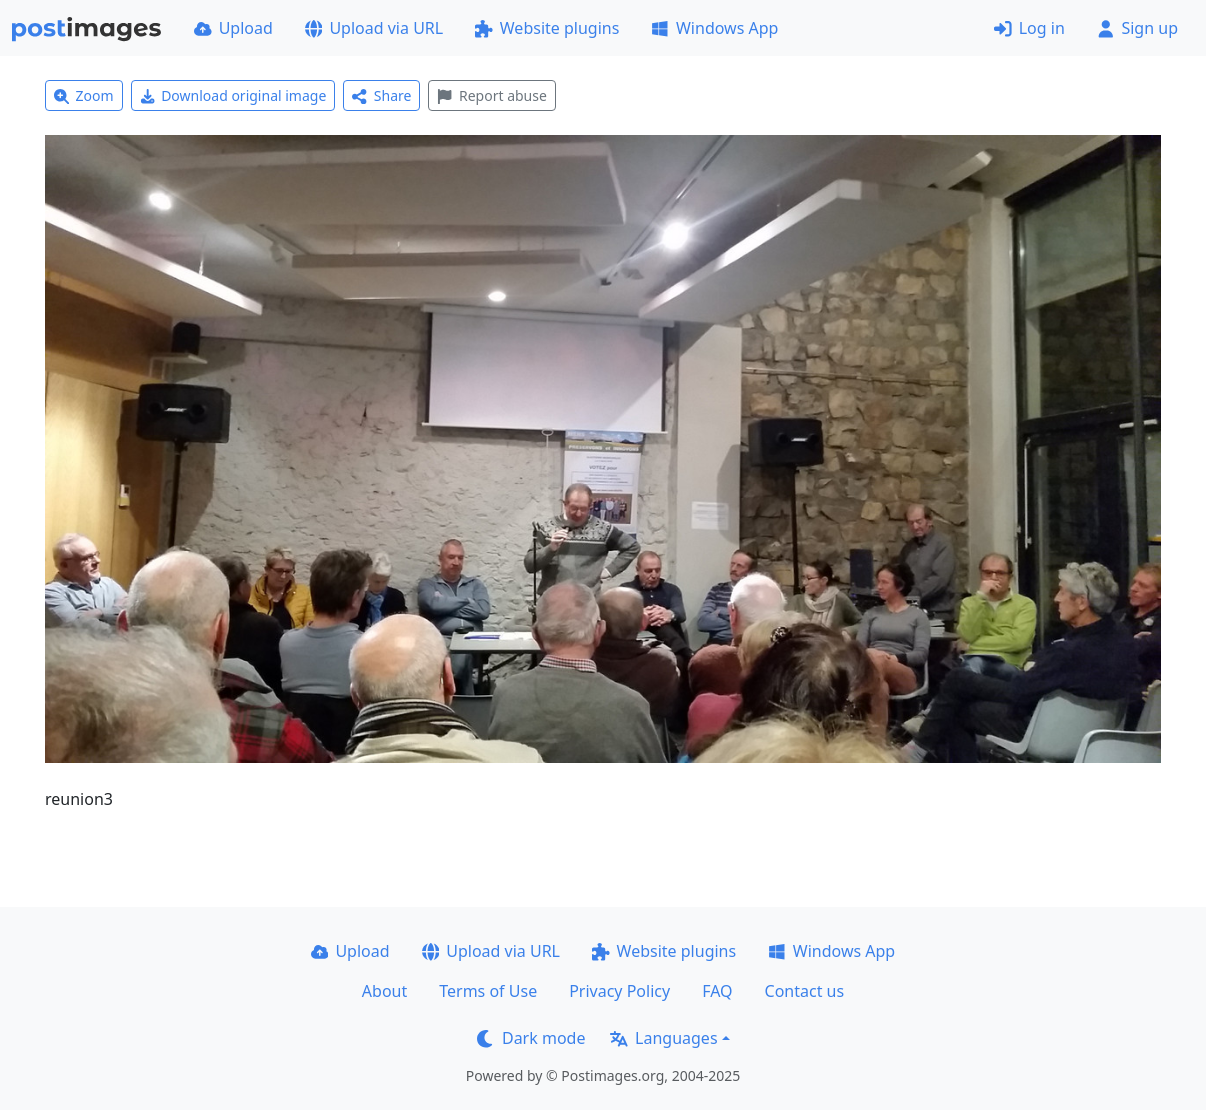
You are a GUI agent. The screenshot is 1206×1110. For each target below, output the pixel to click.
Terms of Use (488, 991)
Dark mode (531, 1038)
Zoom (84, 95)
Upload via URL (374, 28)
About (384, 991)
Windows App (714, 28)
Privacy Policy (619, 991)
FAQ (717, 991)
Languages (663, 1038)
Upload (233, 28)
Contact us (805, 991)
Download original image (233, 95)
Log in (1029, 28)
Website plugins (547, 28)
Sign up (1137, 28)
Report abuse (491, 95)
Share (381, 95)
